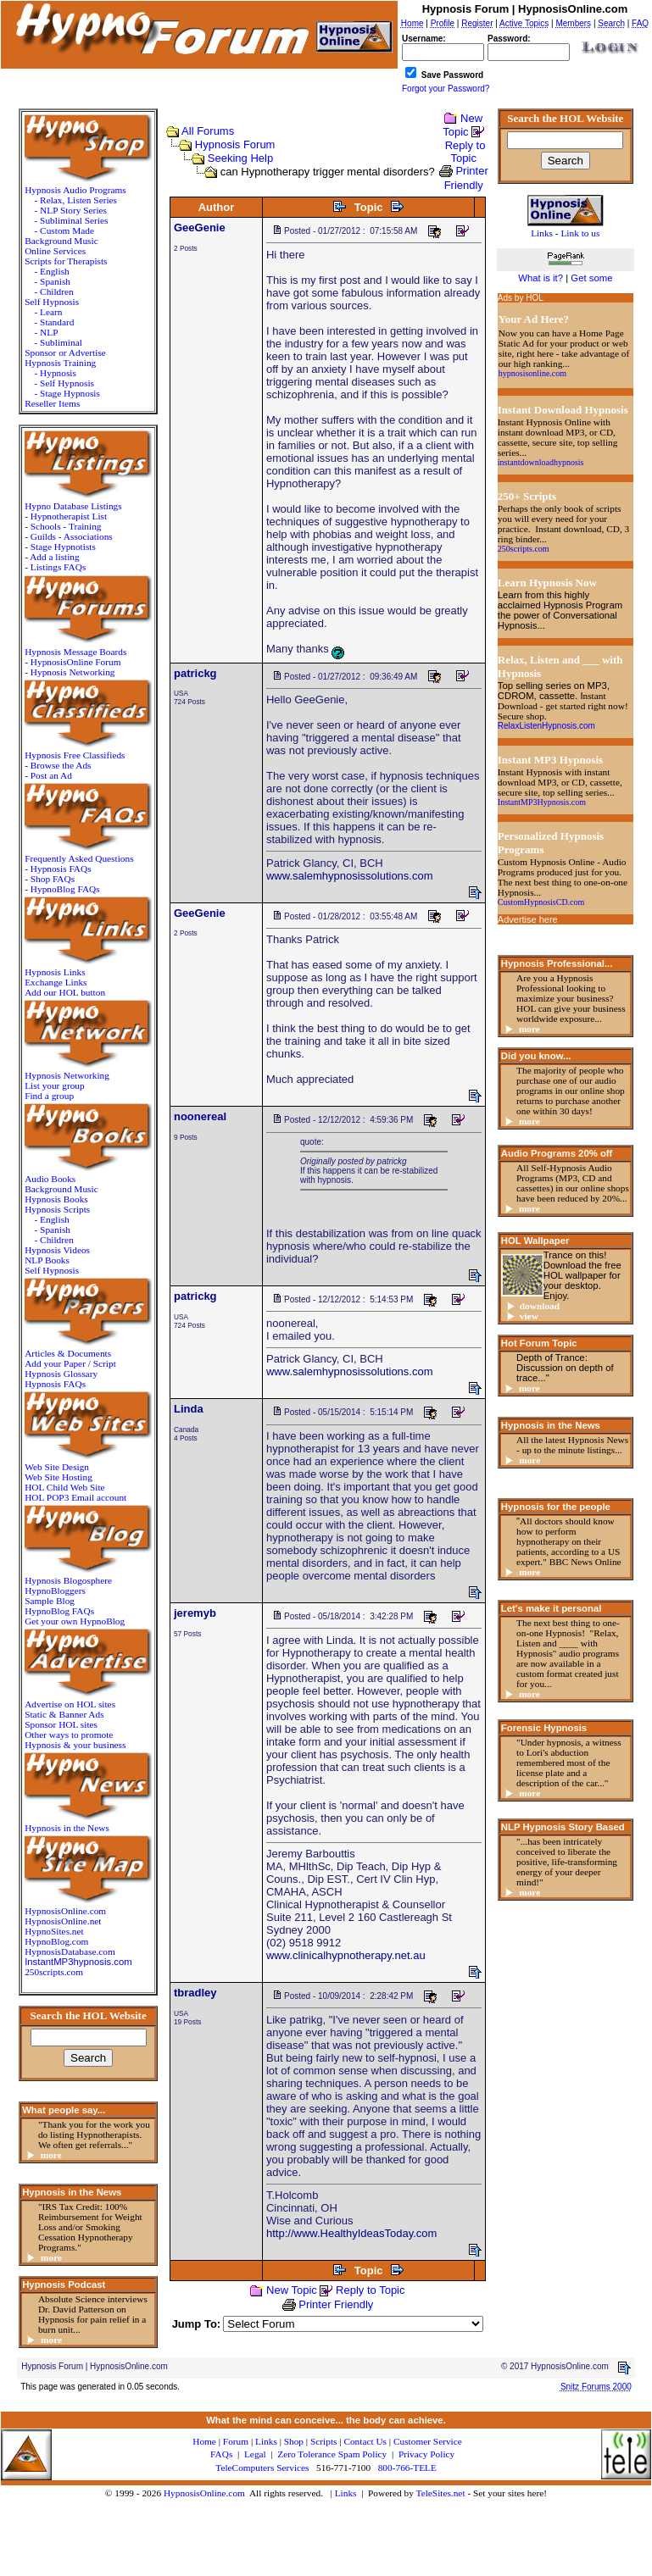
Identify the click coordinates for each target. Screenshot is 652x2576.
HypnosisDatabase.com (70, 1951)
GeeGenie (200, 227)
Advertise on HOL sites (70, 1704)
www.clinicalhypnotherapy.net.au (346, 1955)
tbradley (195, 1992)
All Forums (207, 131)
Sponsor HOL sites (61, 1724)
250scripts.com (54, 1972)
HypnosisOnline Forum (76, 662)
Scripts (323, 2441)
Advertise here (528, 919)
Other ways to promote (69, 1734)
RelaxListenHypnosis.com (546, 725)
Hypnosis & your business (75, 1745)
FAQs (221, 2454)
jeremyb (195, 1613)
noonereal (200, 1116)
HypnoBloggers (55, 1590)
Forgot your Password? (445, 88)
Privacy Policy (426, 2454)
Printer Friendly (335, 2304)
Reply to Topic (465, 151)
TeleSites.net (442, 2493)
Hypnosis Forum (235, 144)
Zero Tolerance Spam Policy (332, 2454)
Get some (591, 278)
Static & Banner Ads (64, 1714)
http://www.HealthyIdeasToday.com (351, 2233)
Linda (188, 1408)
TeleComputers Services (262, 2467)
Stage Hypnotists (63, 546)
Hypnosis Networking (73, 672)
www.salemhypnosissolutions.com (349, 875)
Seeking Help (240, 158)
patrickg (195, 673)
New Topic (462, 125)
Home (204, 2441)
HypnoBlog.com (56, 1941)
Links (346, 2493)
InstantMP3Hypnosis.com (542, 802)
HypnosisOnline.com (204, 2493)
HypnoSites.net (54, 1931)
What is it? (540, 278)
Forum (235, 2441)
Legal (255, 2454)
